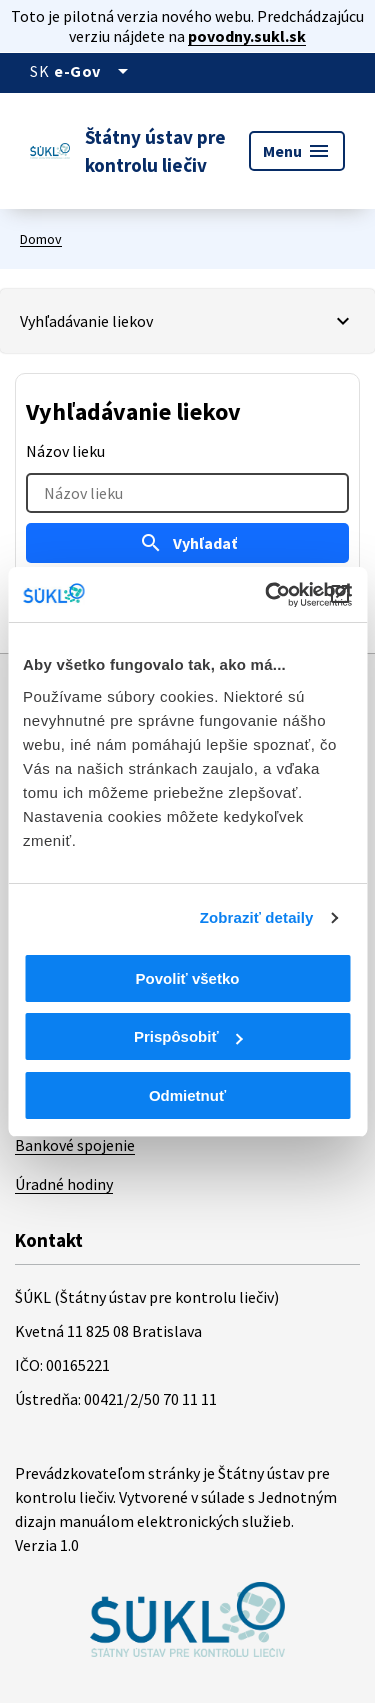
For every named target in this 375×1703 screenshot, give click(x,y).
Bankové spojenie (75, 1145)
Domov (41, 239)
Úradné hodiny (64, 1184)
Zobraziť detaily (257, 917)
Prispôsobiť (188, 1036)
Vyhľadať (188, 543)
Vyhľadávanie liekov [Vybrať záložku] (86, 321)
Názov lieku (65, 451)
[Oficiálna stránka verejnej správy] (94, 71)
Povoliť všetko (188, 978)
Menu (297, 151)
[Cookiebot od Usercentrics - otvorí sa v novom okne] (267, 595)
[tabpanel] (187, 498)
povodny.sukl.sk (247, 36)
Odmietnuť (187, 1095)
